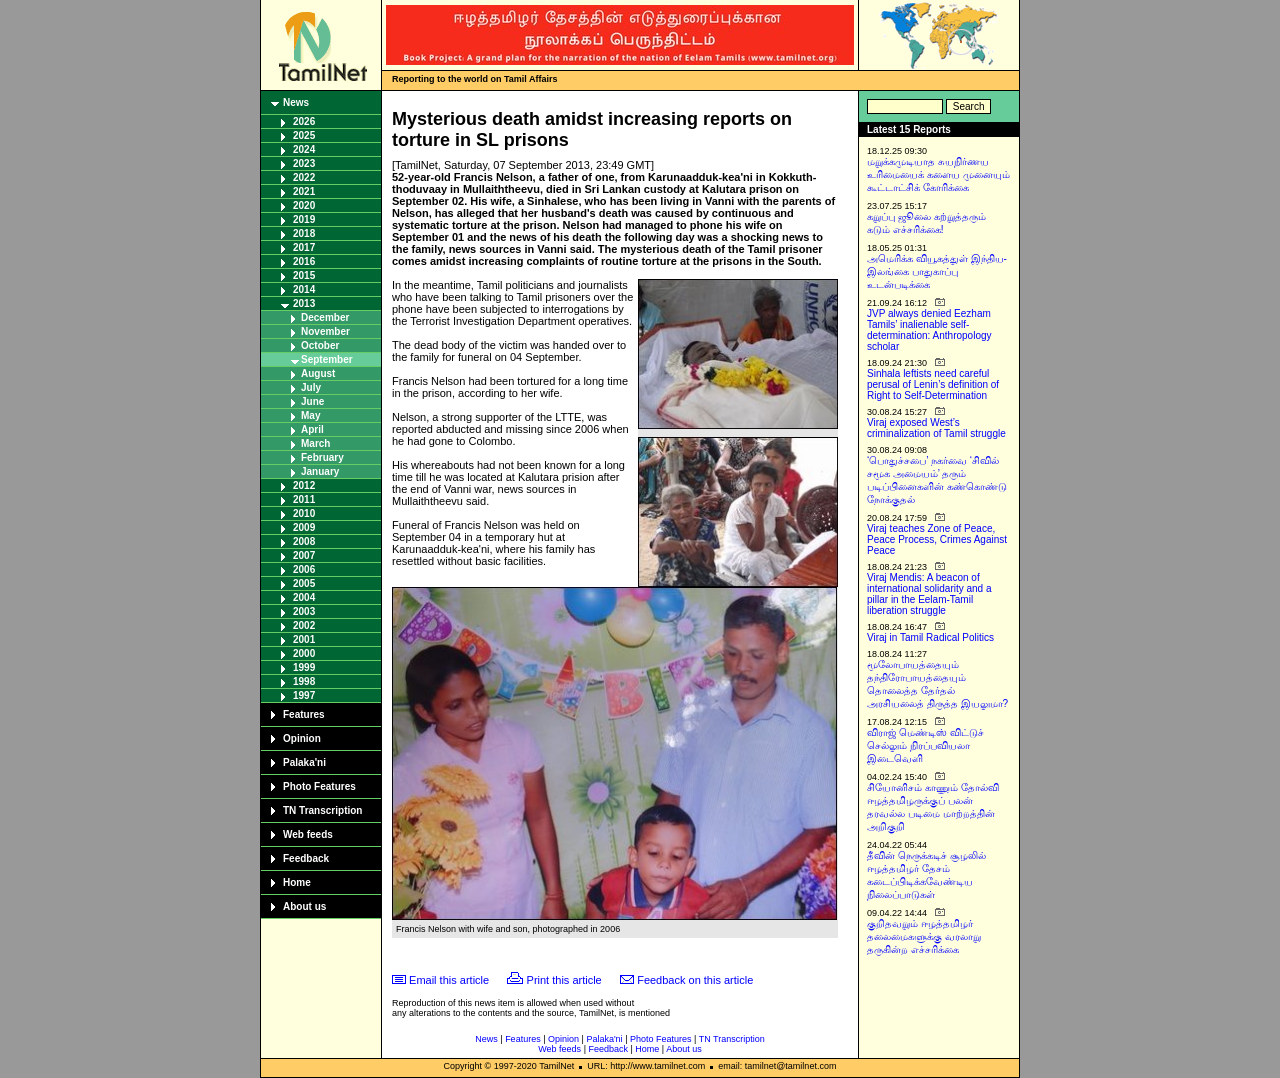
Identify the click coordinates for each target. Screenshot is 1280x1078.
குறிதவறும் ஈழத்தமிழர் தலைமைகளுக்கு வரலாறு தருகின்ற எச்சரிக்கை (924, 936)
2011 (304, 499)
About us (304, 906)
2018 (304, 233)
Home (297, 882)
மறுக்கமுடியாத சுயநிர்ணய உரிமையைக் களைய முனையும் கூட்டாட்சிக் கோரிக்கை (938, 174)
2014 (304, 289)
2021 (304, 191)
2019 (304, 219)
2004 (304, 597)
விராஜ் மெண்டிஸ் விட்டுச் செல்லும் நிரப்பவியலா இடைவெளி (925, 745)
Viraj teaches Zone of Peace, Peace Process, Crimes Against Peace (937, 539)
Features (304, 714)
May (310, 415)
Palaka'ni (304, 762)
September (327, 359)
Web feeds (308, 834)
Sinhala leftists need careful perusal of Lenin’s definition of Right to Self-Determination (933, 384)
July (311, 387)
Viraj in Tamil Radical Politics (930, 637)
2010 (304, 513)
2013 (304, 303)
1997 (304, 695)
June (312, 401)
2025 (304, 135)
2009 (304, 527)
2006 (304, 569)
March (315, 443)
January (320, 471)
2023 (304, 163)
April (312, 429)
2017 (304, 247)
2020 (304, 205)
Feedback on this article (695, 980)
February (322, 457)
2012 (304, 485)
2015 (304, 275)
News (296, 102)
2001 (304, 639)
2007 (304, 555)
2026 (304, 121)
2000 (304, 653)
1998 (304, 681)
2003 (304, 611)
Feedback (306, 858)
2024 (304, 149)
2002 (304, 625)
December (325, 317)
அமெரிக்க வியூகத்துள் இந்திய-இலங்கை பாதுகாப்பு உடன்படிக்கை (937, 271)
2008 (304, 541)
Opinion (302, 738)
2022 (304, 177)
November (325, 331)
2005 (304, 583)
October (320, 345)
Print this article (564, 980)
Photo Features (319, 786)
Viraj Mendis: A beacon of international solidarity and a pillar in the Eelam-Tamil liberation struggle (929, 594)
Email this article (449, 980)
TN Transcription (322, 810)
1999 (304, 667)
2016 (304, 261)
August (318, 373)
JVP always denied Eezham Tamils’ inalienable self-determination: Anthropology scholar (929, 330)
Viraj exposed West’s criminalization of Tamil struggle (936, 428)
